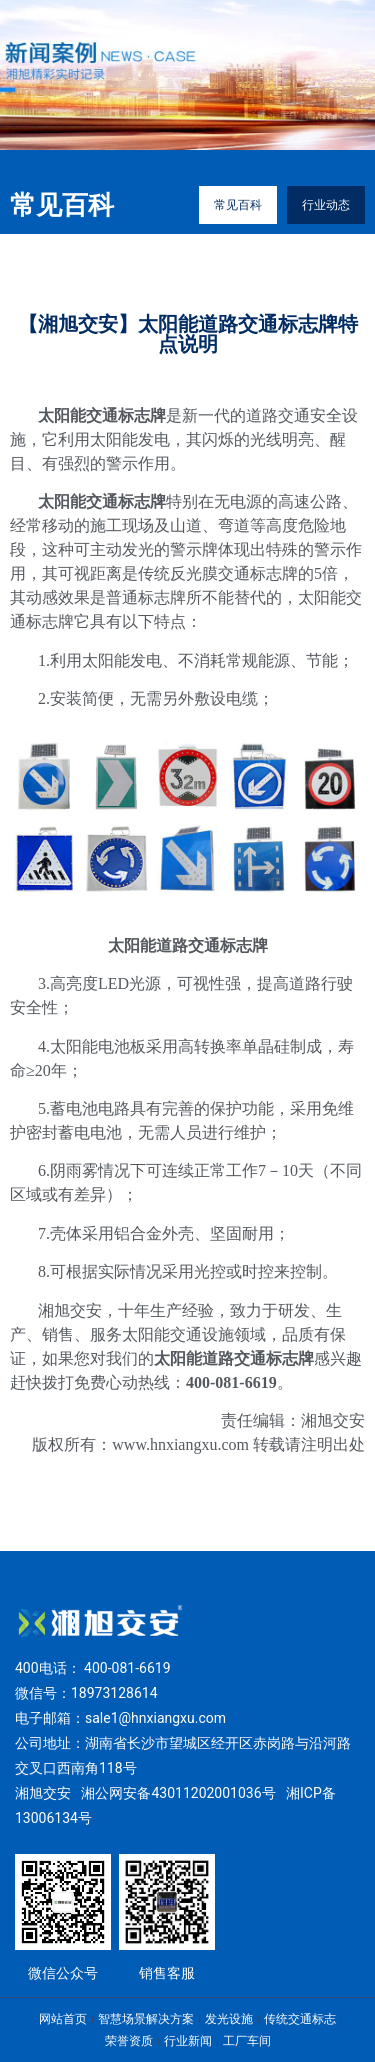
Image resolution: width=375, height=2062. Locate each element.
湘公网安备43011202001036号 (178, 1793)
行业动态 (326, 205)
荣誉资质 (129, 2041)
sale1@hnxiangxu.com (155, 1718)
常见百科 (238, 205)
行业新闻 (188, 2041)
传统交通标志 (300, 2019)
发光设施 (229, 2019)
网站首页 (63, 2019)
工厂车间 (247, 2041)
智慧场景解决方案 (146, 2019)
